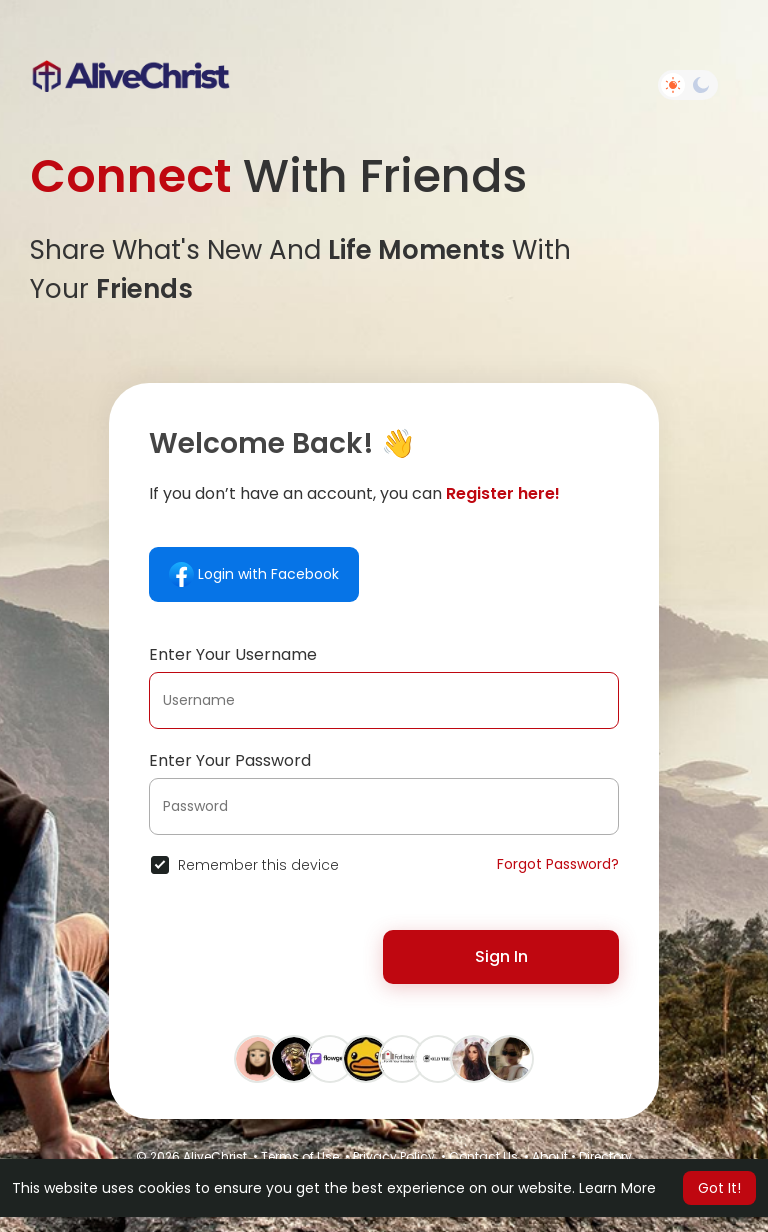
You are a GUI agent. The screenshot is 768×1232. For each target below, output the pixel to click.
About (550, 1156)
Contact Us (483, 1156)
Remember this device (258, 865)
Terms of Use (300, 1156)
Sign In (501, 956)
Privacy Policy (394, 1156)
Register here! (503, 493)
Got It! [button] (719, 1188)
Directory (605, 1156)
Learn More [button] (617, 1188)
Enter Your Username (233, 654)
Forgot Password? (558, 864)
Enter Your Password (230, 760)
